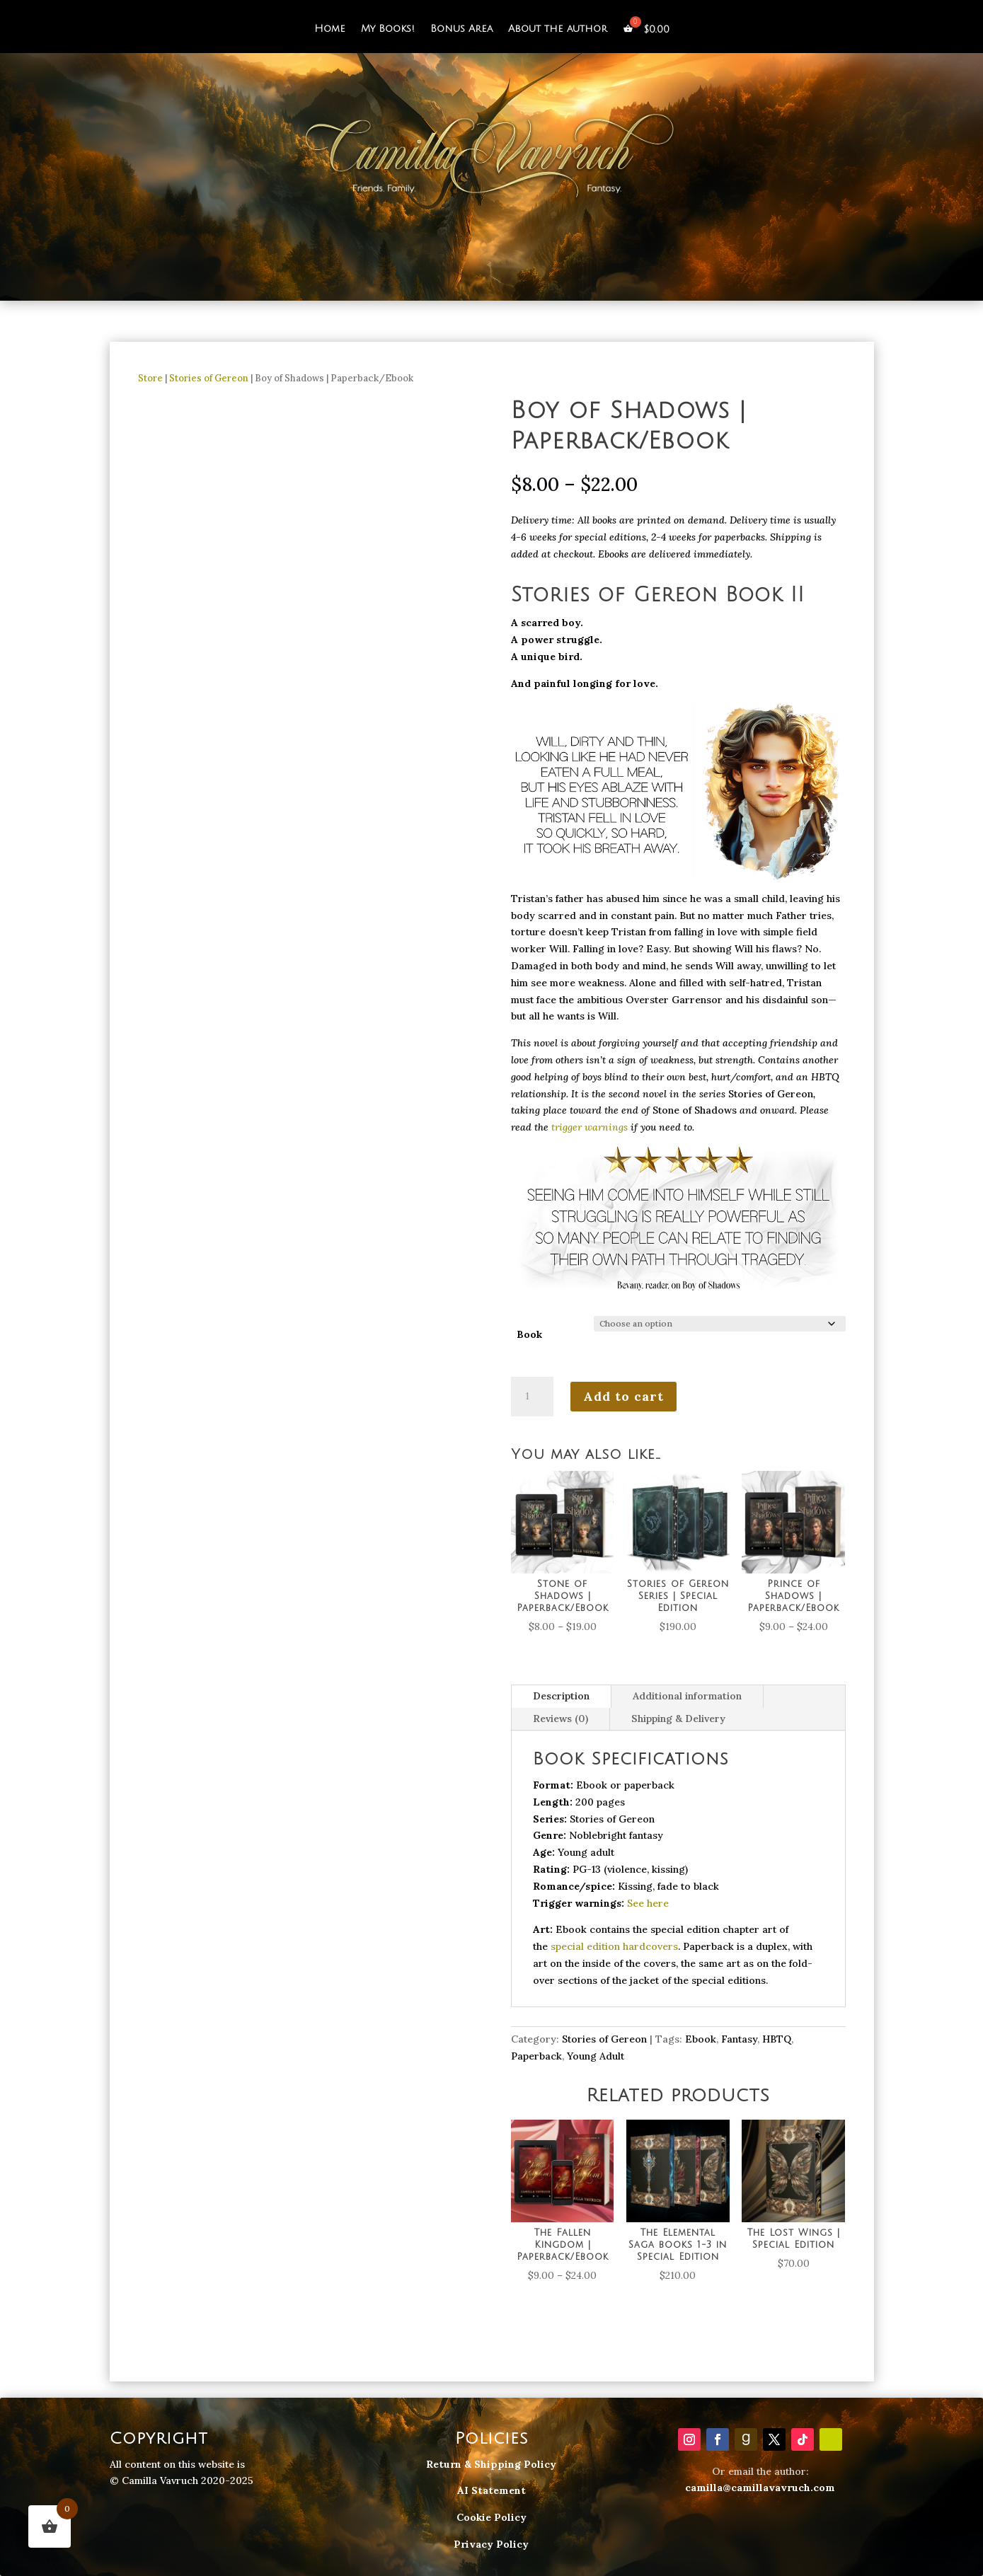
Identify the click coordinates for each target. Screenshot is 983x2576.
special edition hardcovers (614, 1946)
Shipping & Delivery (678, 1718)
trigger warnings (589, 1127)
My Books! (388, 28)
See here (648, 1903)
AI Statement (491, 2490)
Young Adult (595, 2056)
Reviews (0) (560, 1718)
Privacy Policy (491, 2544)
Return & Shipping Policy (491, 2464)
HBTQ (776, 2039)
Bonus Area (461, 28)
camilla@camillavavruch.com (760, 2487)
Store (150, 378)
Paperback (536, 2056)
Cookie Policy (491, 2517)
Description (561, 1696)
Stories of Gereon (208, 378)
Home (329, 28)
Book (529, 1334)
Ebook (700, 2039)
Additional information (687, 1696)
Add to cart (623, 1396)
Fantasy (739, 2039)
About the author (557, 28)
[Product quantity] (532, 1396)
